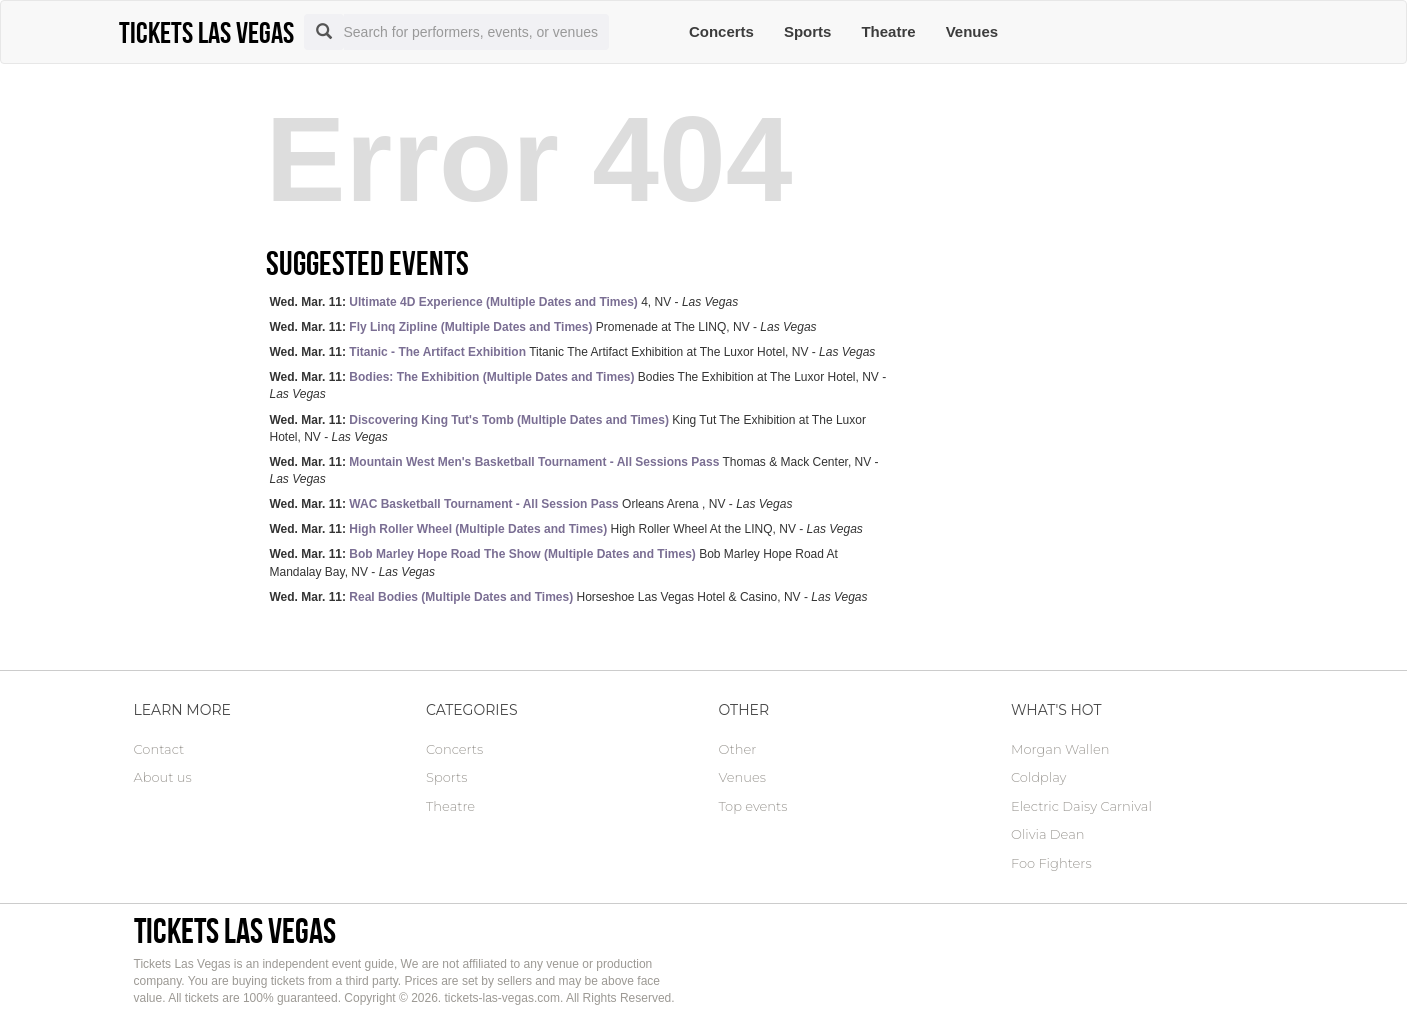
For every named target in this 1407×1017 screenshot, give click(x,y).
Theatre (888, 31)
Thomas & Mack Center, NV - (574, 470)
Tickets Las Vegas (235, 930)
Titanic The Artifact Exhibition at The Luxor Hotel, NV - (573, 352)
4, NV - (504, 302)
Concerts (721, 31)
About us (163, 777)
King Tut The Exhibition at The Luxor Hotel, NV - (568, 428)
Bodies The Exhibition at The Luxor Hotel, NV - (578, 385)
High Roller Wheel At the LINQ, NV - (566, 529)
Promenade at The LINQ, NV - (543, 327)
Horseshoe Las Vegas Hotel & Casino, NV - (569, 597)
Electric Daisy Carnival (1081, 806)
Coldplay (1038, 777)
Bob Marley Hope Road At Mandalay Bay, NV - (554, 562)
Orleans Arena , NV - (531, 504)
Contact (159, 749)
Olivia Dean (1048, 834)
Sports (808, 31)
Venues (972, 31)
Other (738, 749)
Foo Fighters (1051, 863)
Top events (753, 806)
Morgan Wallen (1060, 749)
